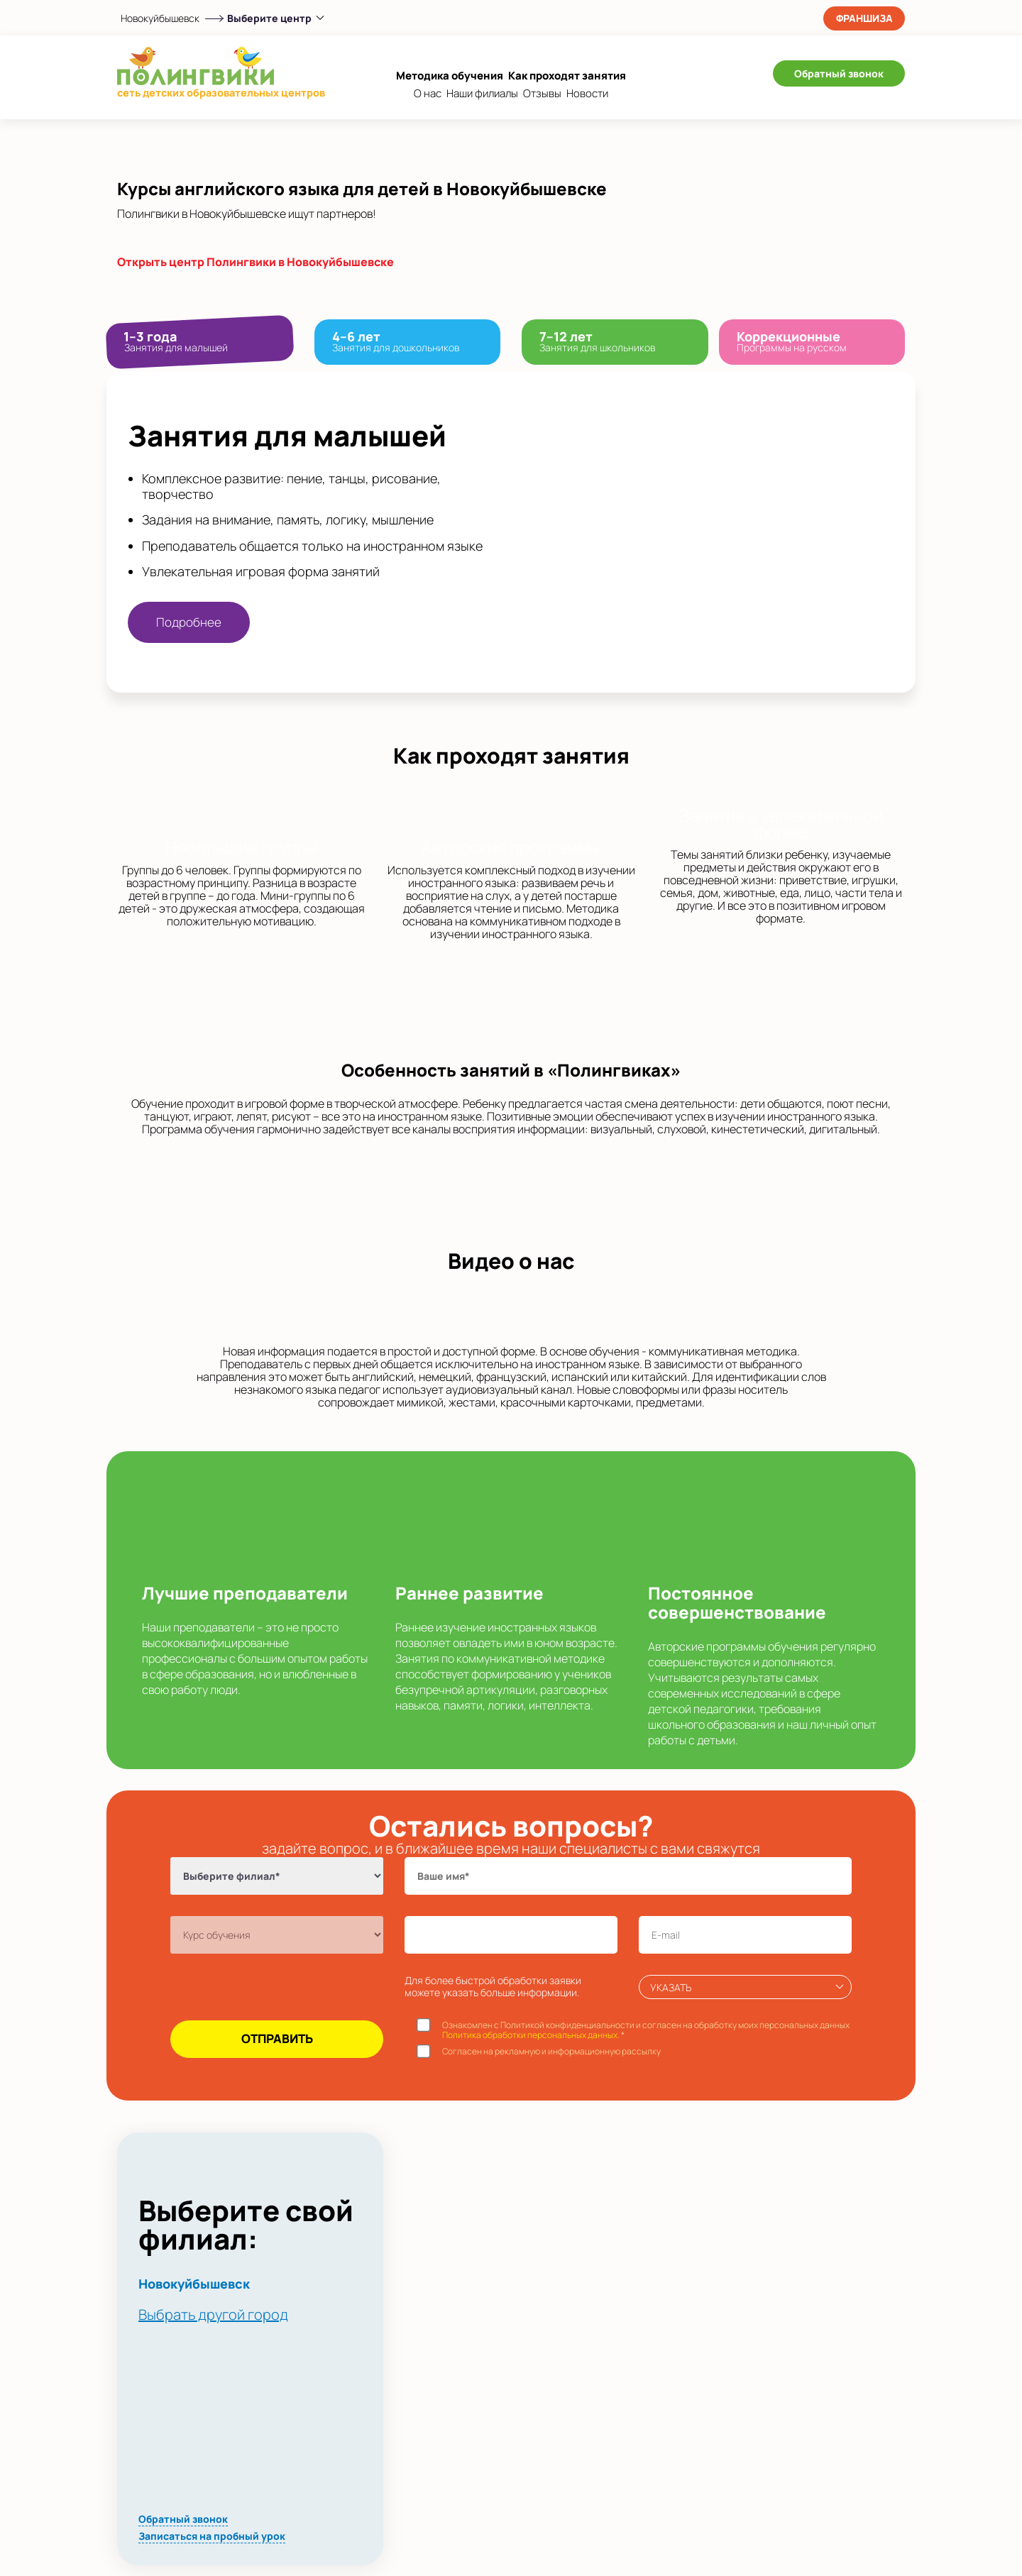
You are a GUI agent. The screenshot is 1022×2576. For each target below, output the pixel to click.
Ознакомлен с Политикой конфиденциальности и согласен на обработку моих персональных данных (646, 2030)
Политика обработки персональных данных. (531, 2035)
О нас (427, 93)
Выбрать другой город (213, 2314)
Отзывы (542, 93)
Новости (587, 93)
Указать (670, 1987)
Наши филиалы (482, 93)
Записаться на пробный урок (211, 2536)
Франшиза (864, 18)
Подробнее (188, 622)
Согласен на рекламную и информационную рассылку (551, 2052)
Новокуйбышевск (160, 18)
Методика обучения (449, 75)
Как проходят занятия (567, 75)
